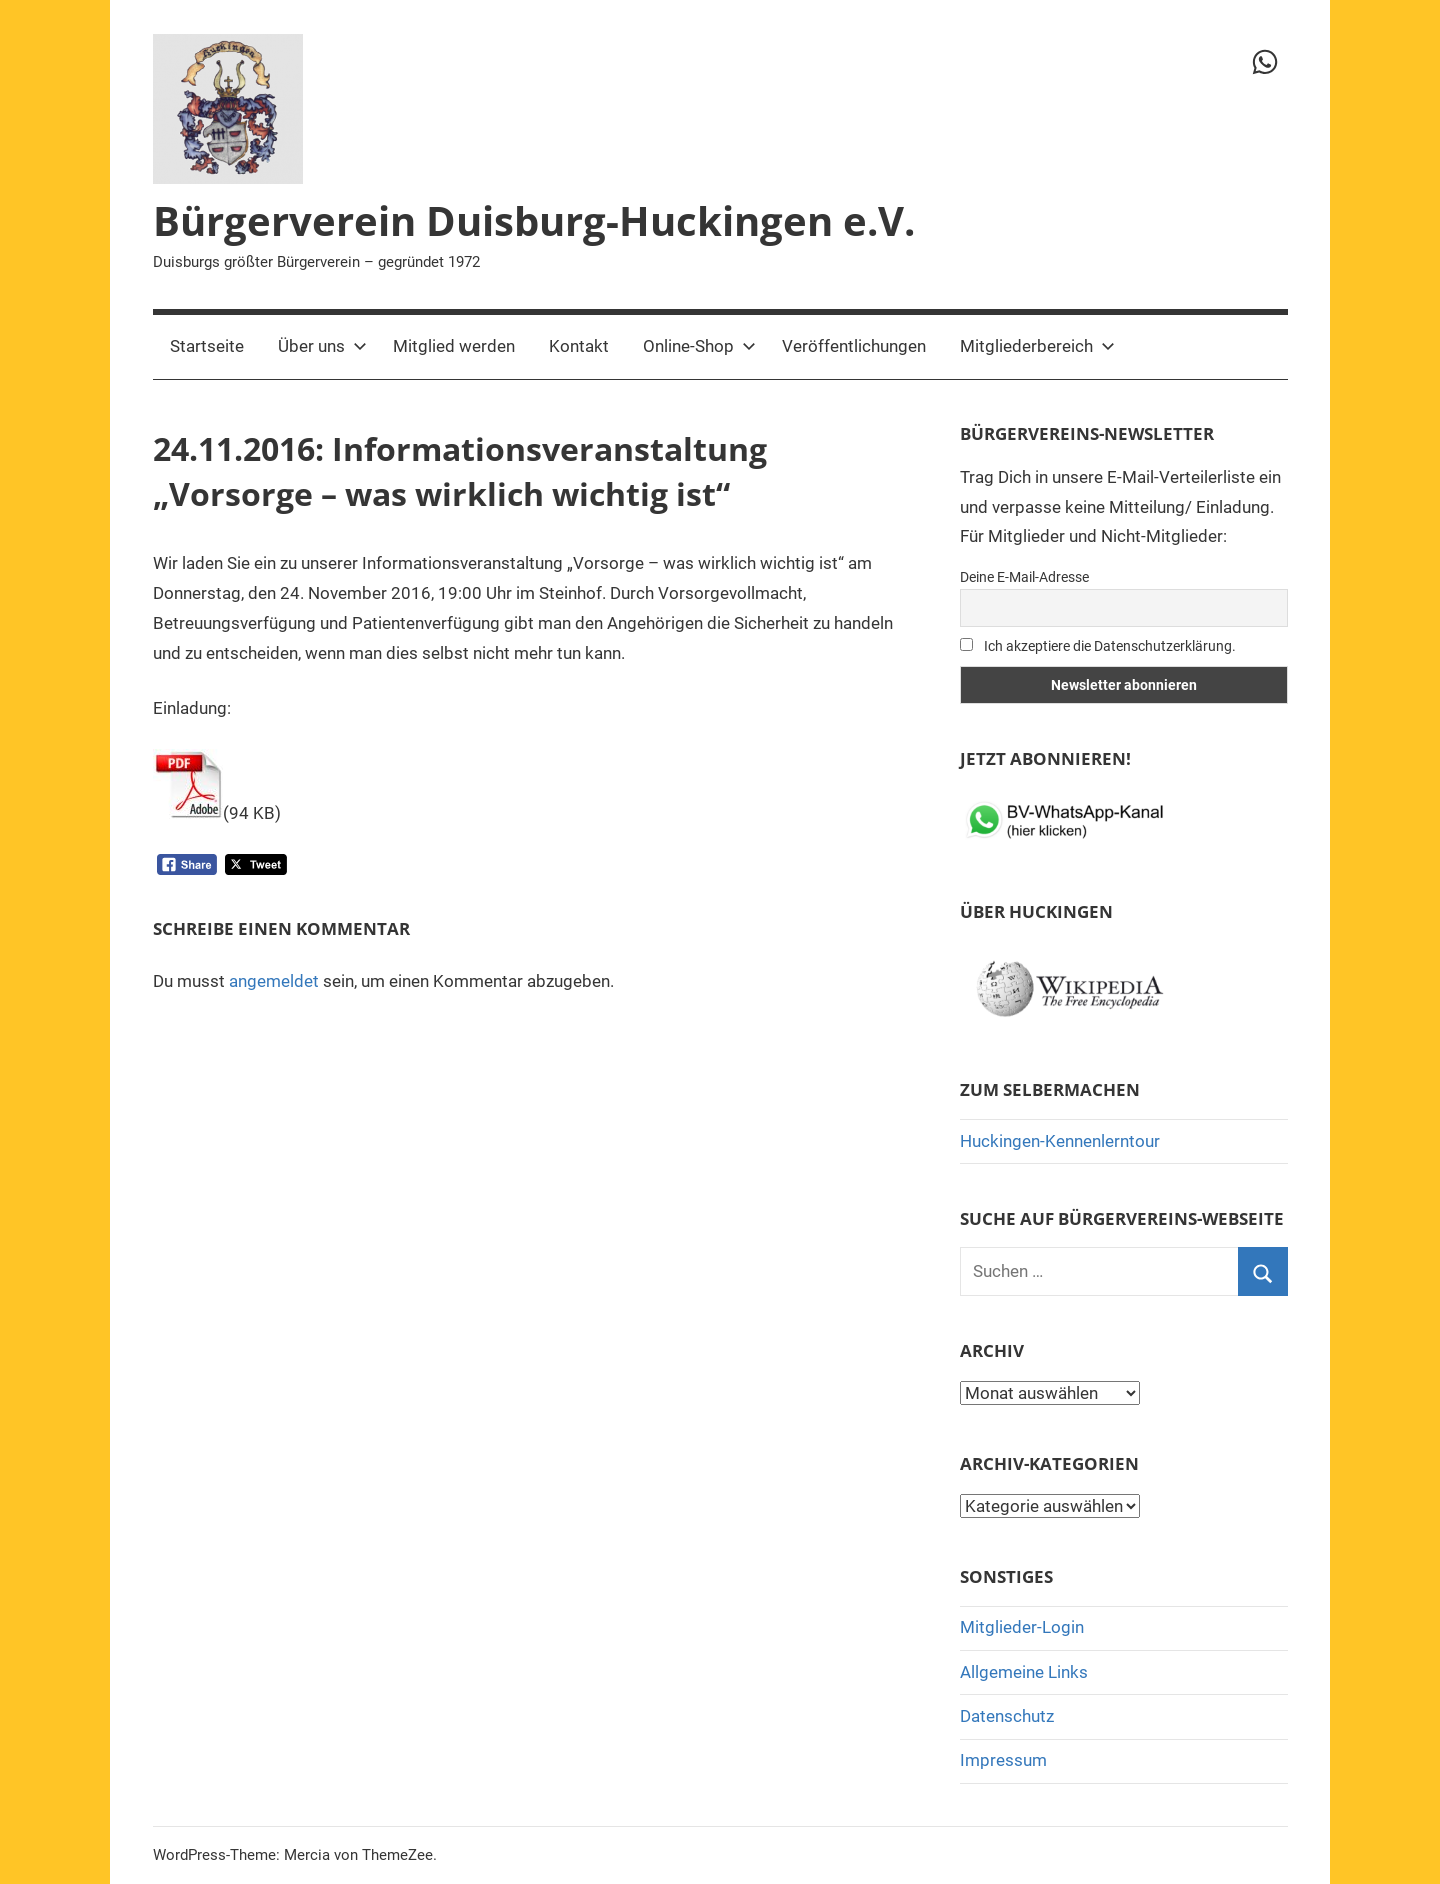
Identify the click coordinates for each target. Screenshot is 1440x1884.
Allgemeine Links (1024, 1672)
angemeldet (274, 981)
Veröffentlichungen (854, 346)
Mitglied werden (454, 346)
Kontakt (579, 346)
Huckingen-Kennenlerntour (1060, 1141)
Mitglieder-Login (1022, 1627)
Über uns (322, 346)
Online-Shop (699, 346)
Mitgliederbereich (1037, 346)
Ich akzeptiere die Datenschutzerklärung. (1098, 646)
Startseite (207, 346)
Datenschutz (1007, 1716)
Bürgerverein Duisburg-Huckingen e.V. (534, 220)
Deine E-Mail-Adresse (1024, 577)
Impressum (1003, 1760)
